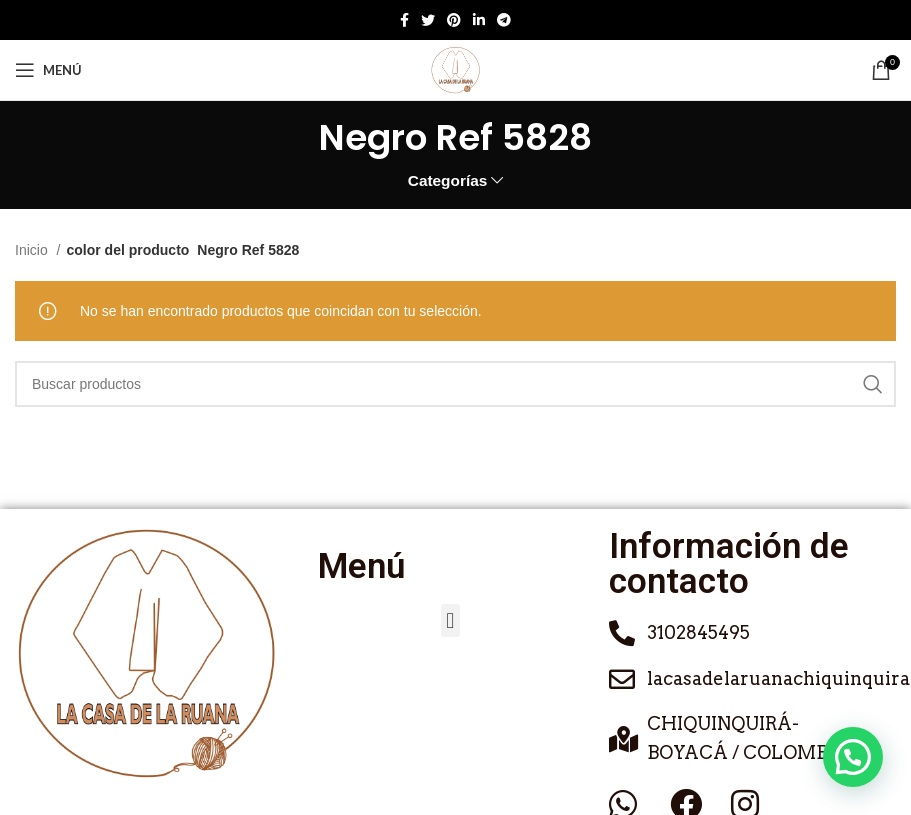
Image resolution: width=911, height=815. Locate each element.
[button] (450, 620)
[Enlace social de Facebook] (404, 20)
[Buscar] (455, 384)
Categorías (448, 180)
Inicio (33, 250)
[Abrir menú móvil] (48, 70)
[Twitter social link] (428, 20)
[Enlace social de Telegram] (504, 20)
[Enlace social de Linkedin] (479, 20)
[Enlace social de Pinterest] (454, 20)
